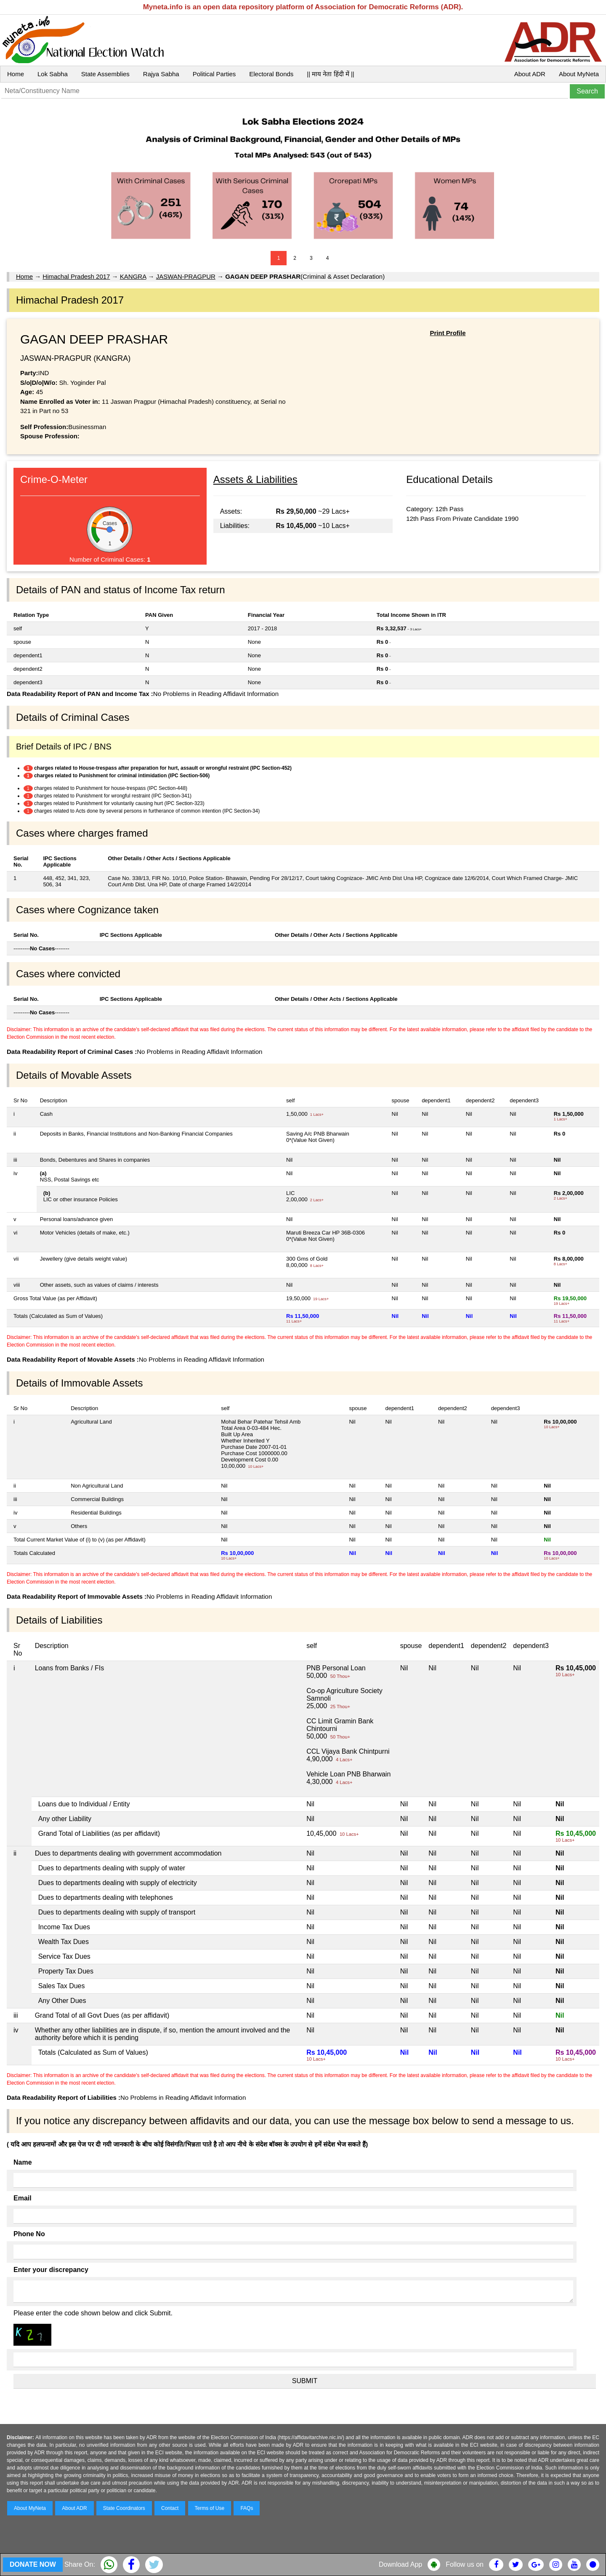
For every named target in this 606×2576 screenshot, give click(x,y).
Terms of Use (210, 2508)
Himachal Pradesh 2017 (76, 276)
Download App (400, 2564)
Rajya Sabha (161, 73)
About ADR (529, 73)
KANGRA (133, 276)
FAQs (246, 2508)
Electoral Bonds (271, 73)
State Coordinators (124, 2508)
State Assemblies (105, 73)
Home (15, 73)
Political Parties (214, 73)
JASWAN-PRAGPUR (185, 276)
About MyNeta (579, 73)
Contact (169, 2508)
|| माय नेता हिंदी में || (330, 73)
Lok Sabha (52, 73)
